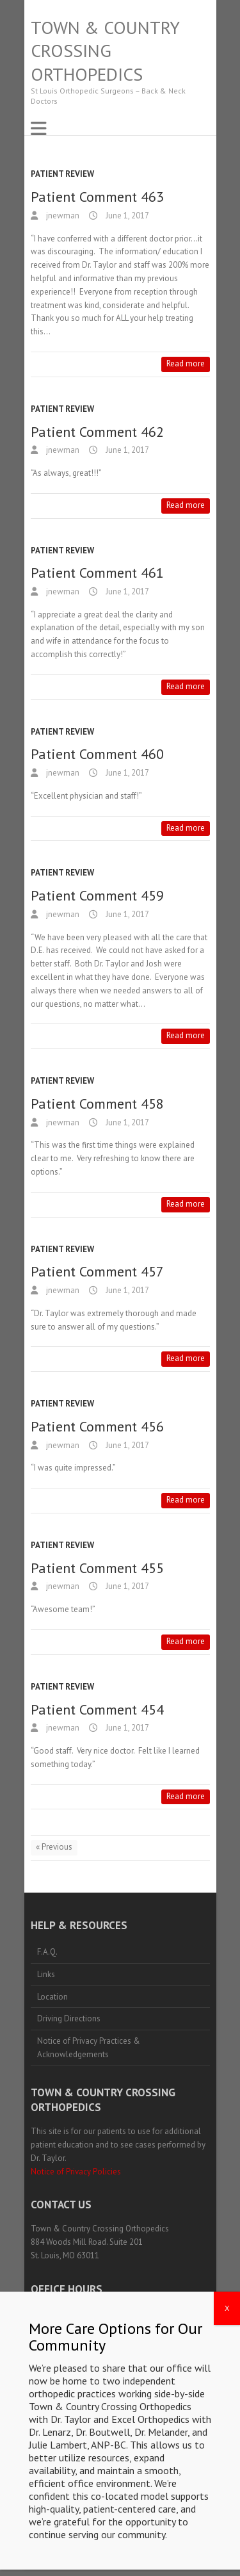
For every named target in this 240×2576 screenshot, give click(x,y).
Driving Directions (68, 2018)
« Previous (54, 1846)
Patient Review (62, 173)
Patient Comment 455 (97, 1568)
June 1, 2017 (126, 215)
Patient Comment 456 (97, 1426)
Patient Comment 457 (97, 1271)
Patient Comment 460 (97, 754)
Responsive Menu (38, 128)
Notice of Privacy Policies (76, 2171)
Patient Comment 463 (97, 197)
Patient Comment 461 (97, 573)
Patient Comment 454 (97, 1709)
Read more (185, 363)
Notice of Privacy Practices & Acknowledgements (88, 2047)
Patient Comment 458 (97, 1104)
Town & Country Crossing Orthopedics (105, 51)
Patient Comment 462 (97, 432)
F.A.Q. (47, 1951)
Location (52, 1996)
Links (46, 1974)
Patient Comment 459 (97, 895)
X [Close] (227, 2349)
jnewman (61, 215)
